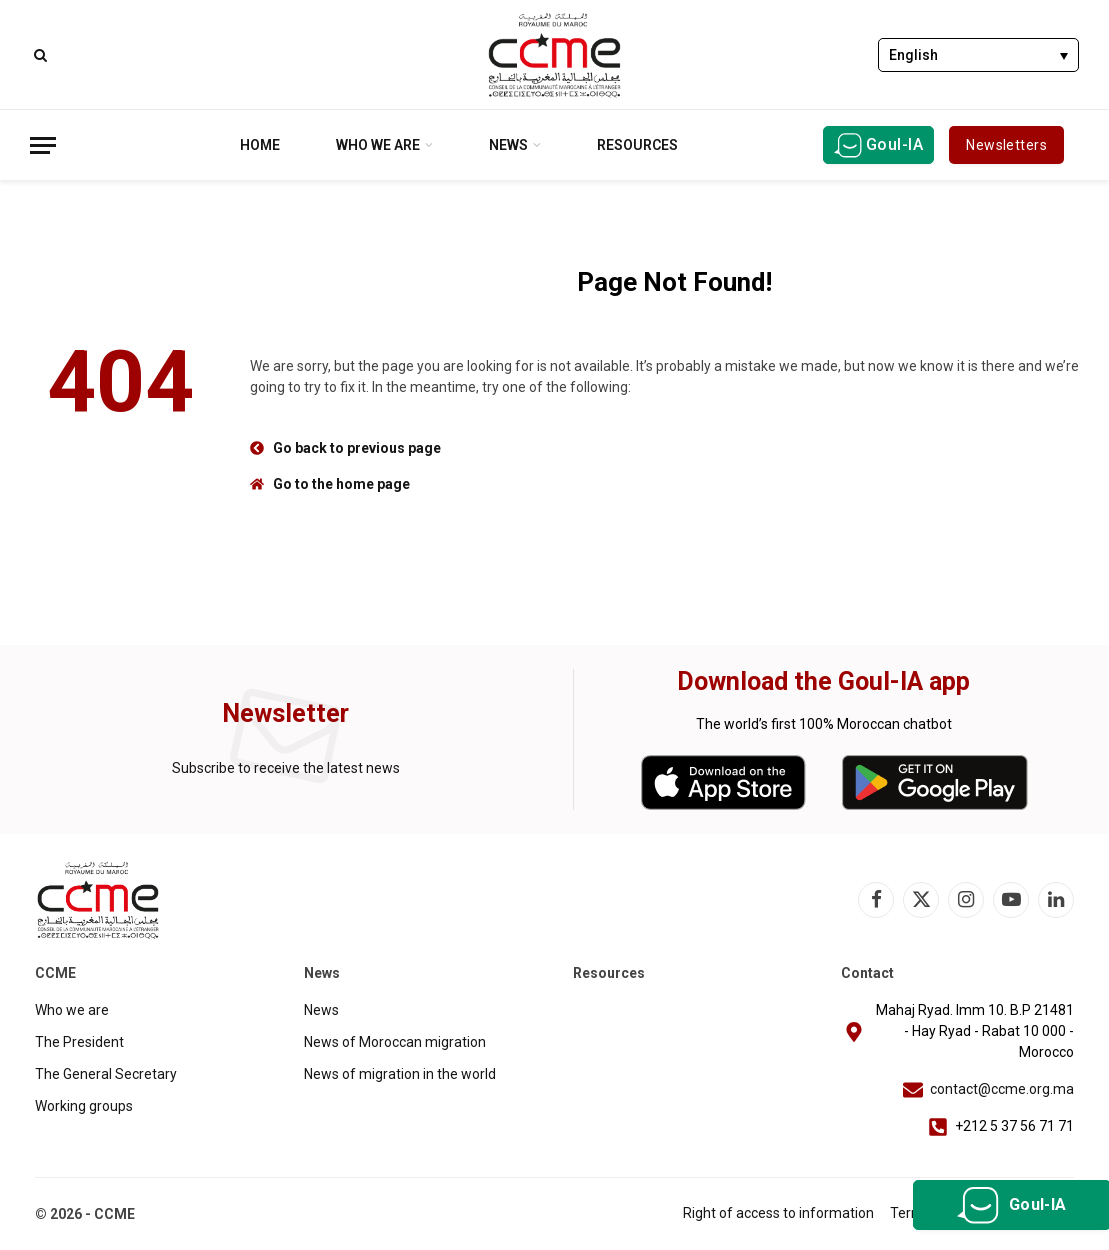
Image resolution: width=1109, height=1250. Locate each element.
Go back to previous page (357, 448)
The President (79, 1042)
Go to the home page (341, 484)
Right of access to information (778, 1213)
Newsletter (285, 713)
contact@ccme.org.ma (1002, 1089)
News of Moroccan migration (395, 1042)
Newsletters (1006, 145)
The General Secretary (106, 1074)
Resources (637, 145)
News (508, 145)
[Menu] (43, 145)
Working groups (84, 1106)
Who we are (378, 145)
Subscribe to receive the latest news (286, 768)
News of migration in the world (400, 1074)
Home (260, 145)
